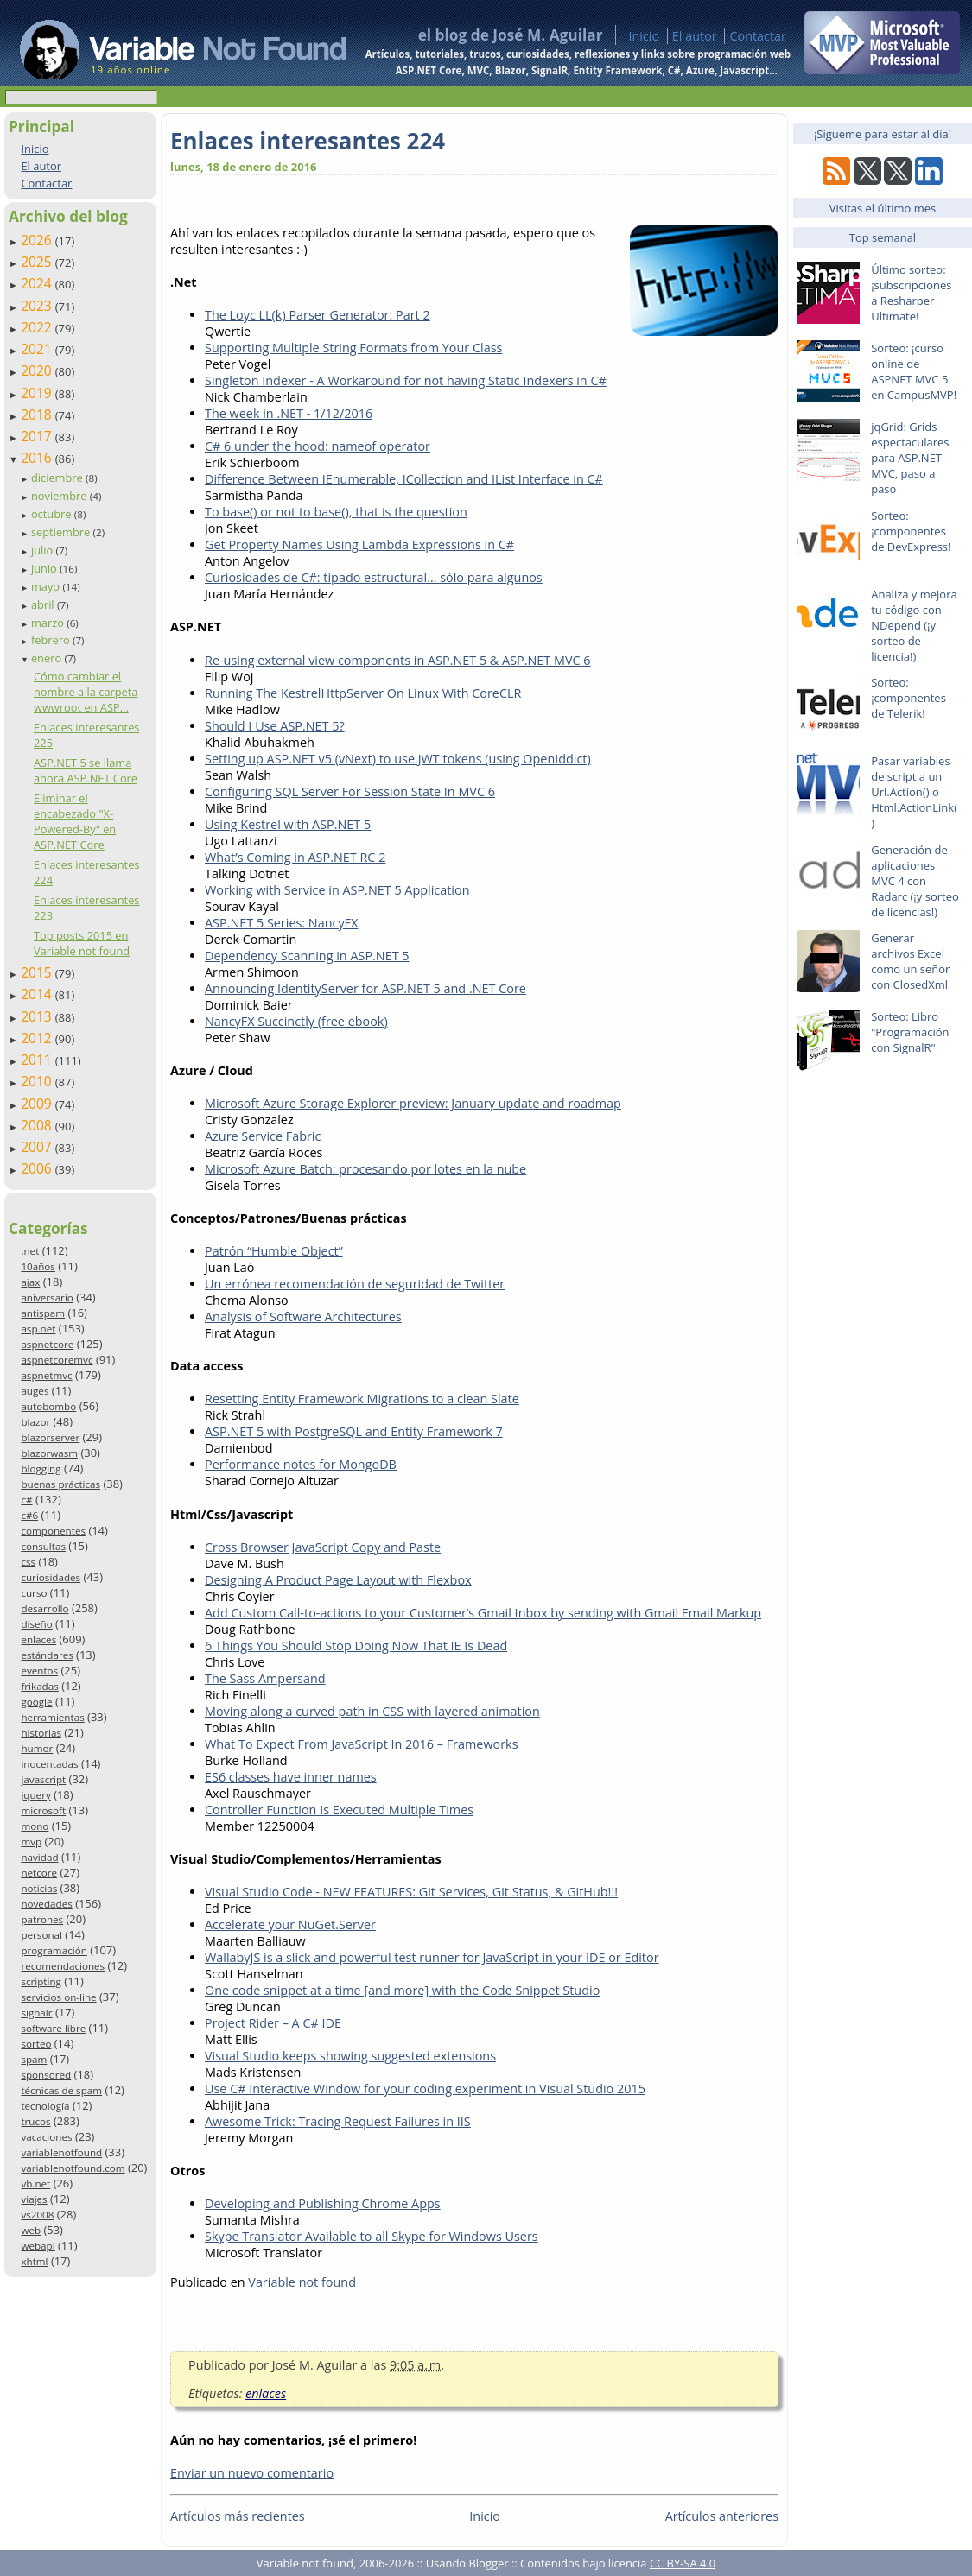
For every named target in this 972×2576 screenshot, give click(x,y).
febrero (52, 640)
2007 (38, 1146)
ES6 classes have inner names (291, 1777)
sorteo (36, 2043)
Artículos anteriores (721, 2516)
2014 (38, 993)
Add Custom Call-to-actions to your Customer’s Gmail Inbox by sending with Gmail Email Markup (483, 1612)
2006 (38, 1168)
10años (38, 1266)
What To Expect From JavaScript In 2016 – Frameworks (361, 1744)
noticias (39, 1888)
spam (34, 2059)
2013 (38, 1016)
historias (41, 1732)
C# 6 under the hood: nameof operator (317, 446)
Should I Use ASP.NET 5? (275, 726)
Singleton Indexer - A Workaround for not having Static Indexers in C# (406, 380)
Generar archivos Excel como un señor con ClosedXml (910, 961)
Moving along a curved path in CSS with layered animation (372, 1711)
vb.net (35, 2183)
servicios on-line (58, 1997)
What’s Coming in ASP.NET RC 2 (295, 857)
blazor (35, 1421)
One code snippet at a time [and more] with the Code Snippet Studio (402, 1990)
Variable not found (302, 2282)
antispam (43, 1313)
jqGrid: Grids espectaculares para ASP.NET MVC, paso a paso (910, 458)
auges (34, 1390)
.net (30, 1250)
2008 (38, 1125)
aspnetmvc (46, 1375)
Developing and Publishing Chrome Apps (323, 2203)
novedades (46, 1903)
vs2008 (37, 2214)
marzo (49, 622)
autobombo (48, 1406)
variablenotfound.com (72, 2167)
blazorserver (50, 1437)
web (31, 2230)
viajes (34, 2199)
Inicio (643, 36)
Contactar (757, 36)
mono (34, 1826)
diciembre (58, 477)
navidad (39, 1857)
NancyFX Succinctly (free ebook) (296, 1021)
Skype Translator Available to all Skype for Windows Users (371, 2236)
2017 (38, 436)
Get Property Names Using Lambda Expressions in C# (359, 544)
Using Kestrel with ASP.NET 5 (288, 824)
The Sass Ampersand (265, 1678)
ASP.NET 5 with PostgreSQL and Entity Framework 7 (354, 1431)
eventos (39, 1670)
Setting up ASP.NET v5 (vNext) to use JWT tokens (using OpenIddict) (398, 758)
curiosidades (50, 1577)
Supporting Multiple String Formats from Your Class (353, 347)
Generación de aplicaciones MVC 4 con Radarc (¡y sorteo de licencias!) (915, 881)
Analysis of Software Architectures (303, 1316)
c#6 (29, 1515)
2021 (38, 348)
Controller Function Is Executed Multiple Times (339, 1809)
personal (41, 1934)
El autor (694, 36)
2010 (38, 1081)
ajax (30, 1281)
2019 (38, 392)
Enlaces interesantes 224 (307, 140)
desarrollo (44, 1608)
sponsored (46, 2074)
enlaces (38, 1639)
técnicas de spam (61, 2090)
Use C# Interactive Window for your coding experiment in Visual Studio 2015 (425, 2088)
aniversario (47, 1297)
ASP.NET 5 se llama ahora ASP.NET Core (85, 770)
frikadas (39, 1686)
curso (34, 1592)
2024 (38, 283)
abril (44, 604)
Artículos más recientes (237, 2516)
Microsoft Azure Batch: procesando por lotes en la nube (365, 1169)
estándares (47, 1655)
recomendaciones (63, 1965)
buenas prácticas (60, 1484)
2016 (38, 457)
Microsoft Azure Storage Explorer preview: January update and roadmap (413, 1103)
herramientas (52, 1717)
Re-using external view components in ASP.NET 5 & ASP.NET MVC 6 (398, 660)
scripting (41, 1981)
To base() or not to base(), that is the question (336, 511)
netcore (39, 1872)
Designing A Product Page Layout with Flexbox (338, 1580)
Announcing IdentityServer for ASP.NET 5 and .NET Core (365, 988)
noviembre (60, 495)
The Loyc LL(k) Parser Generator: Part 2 (317, 315)
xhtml (34, 2261)
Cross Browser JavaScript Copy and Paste (323, 1547)
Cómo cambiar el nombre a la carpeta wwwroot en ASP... (86, 691)
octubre (52, 514)
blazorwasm (49, 1452)
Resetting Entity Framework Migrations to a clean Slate (362, 1398)
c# (26, 1499)
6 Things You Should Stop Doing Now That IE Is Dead (356, 1645)
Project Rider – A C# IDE (273, 2023)
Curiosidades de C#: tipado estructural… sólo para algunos (374, 577)
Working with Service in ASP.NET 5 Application (337, 890)
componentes (53, 1530)
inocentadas (49, 1763)
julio (43, 550)
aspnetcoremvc (56, 1359)
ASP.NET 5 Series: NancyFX (281, 923)
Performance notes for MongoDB (301, 1464)
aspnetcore (47, 1344)
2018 (38, 414)
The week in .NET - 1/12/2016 (288, 413)
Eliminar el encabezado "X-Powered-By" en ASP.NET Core (75, 821)
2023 (38, 305)
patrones (42, 1919)
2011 (38, 1059)
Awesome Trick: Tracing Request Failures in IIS (338, 2121)
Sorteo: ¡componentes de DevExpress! (910, 531)
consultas (43, 1546)
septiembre (62, 532)
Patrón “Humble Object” (274, 1251)
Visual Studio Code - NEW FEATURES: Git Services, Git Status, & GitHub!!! (411, 1891)
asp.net (38, 1328)
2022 (38, 327)
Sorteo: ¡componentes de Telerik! (908, 697)
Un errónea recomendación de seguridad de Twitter (355, 1283)
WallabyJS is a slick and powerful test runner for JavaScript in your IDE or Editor (432, 1957)
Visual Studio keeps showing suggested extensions (350, 2056)
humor (37, 1748)
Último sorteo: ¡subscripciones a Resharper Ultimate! (911, 293)
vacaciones (46, 2136)
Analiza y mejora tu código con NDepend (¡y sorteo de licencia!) (914, 625)
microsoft (43, 1810)
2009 (38, 1103)
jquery (35, 1794)
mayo (46, 586)
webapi (37, 2245)
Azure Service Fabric (263, 1136)
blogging (40, 1468)
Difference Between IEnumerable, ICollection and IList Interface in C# (404, 479)
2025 (38, 261)
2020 (38, 370)
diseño (36, 1623)
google (36, 1701)
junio (45, 568)
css (28, 1561)
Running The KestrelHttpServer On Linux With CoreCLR (363, 693)
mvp (31, 1841)
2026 (38, 240)
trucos (35, 2121)
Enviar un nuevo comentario (252, 2473)
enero (48, 658)
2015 (38, 972)
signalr (36, 2012)
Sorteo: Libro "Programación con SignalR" (910, 1032)
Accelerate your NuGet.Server (290, 1924)
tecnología (45, 2105)
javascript (43, 1779)
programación (53, 1950)
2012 (38, 1038)
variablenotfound (61, 2152)
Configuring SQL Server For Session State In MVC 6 (350, 791)
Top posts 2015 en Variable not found (82, 943)
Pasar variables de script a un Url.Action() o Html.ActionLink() (914, 792)
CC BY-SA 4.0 (682, 2563)
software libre (53, 2028)
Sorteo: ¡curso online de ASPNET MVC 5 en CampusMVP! (913, 371)
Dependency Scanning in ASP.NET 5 (307, 955)
